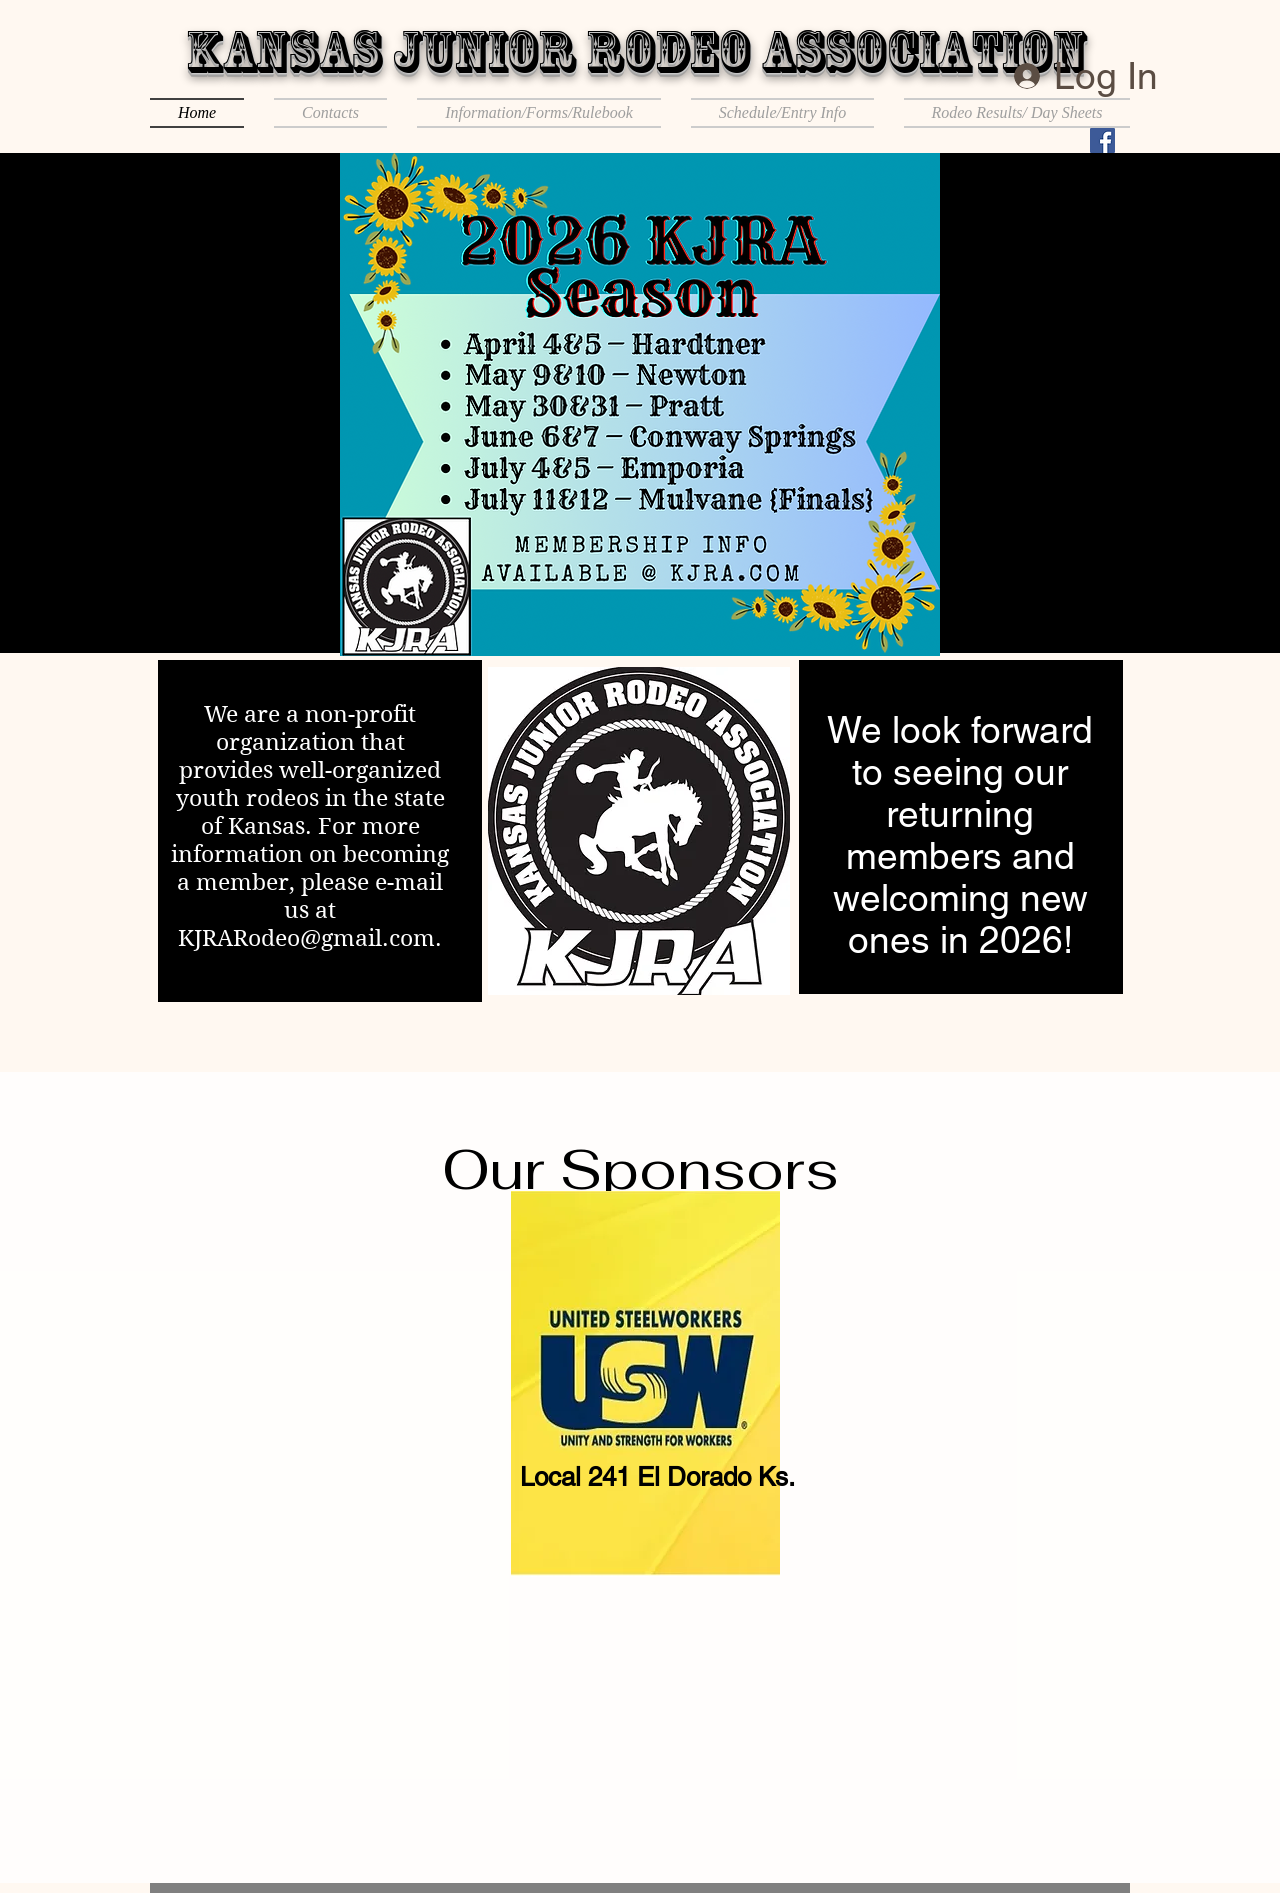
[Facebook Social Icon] (1102, 140)
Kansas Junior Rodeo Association (635, 51)
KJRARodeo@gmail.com (306, 938)
